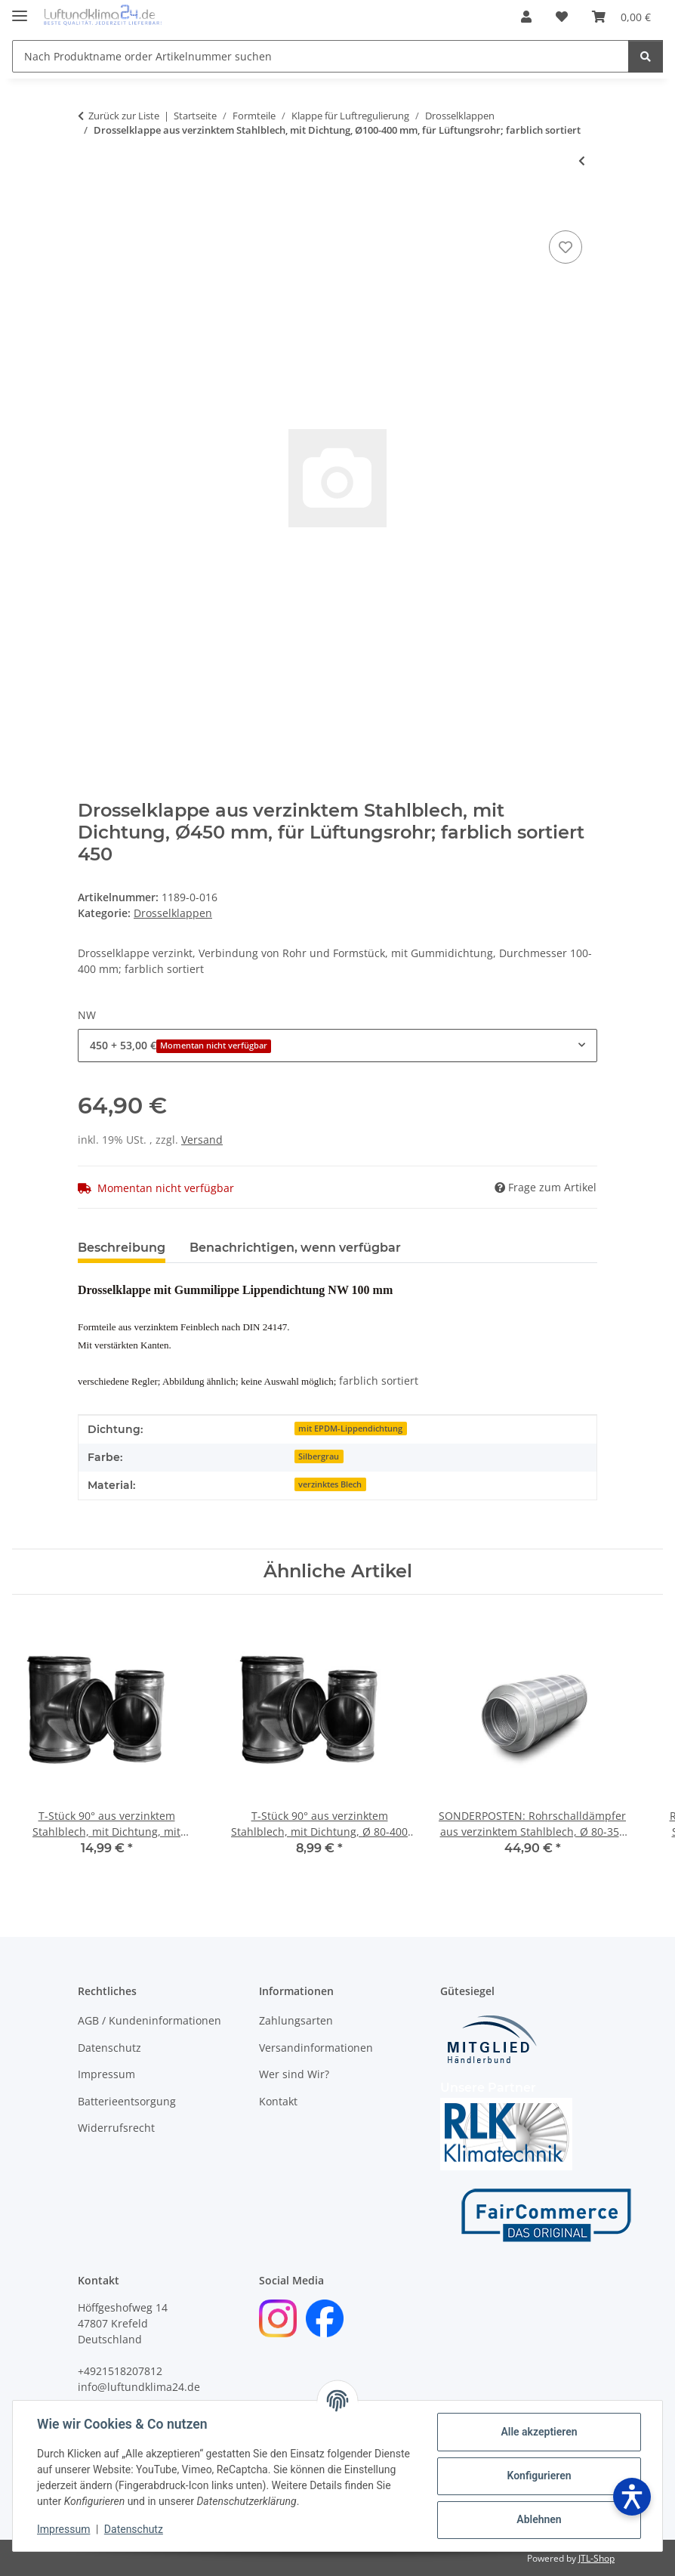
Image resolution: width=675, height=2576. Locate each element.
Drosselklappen (173, 913)
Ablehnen (538, 2519)
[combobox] (337, 1045)
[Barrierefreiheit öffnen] (632, 2497)
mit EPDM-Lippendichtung (350, 1428)
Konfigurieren (539, 2475)
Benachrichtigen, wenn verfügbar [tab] (295, 1247)
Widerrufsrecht (116, 2127)
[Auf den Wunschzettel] (565, 247)
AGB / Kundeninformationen (149, 2020)
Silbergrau (318, 1456)
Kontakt (278, 2101)
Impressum (63, 2529)
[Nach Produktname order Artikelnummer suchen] (320, 56)
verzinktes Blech (330, 1484)
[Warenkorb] (621, 17)
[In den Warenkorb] (90, 210)
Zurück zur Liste (123, 115)
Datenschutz (133, 2529)
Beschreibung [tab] (121, 1247)
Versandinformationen (316, 2047)
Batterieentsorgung (127, 2101)
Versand (202, 1139)
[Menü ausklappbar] (19, 9)
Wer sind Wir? (294, 2074)
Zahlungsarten (296, 2020)
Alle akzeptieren (539, 2432)
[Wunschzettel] (562, 17)
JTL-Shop (596, 2558)
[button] (526, 17)
